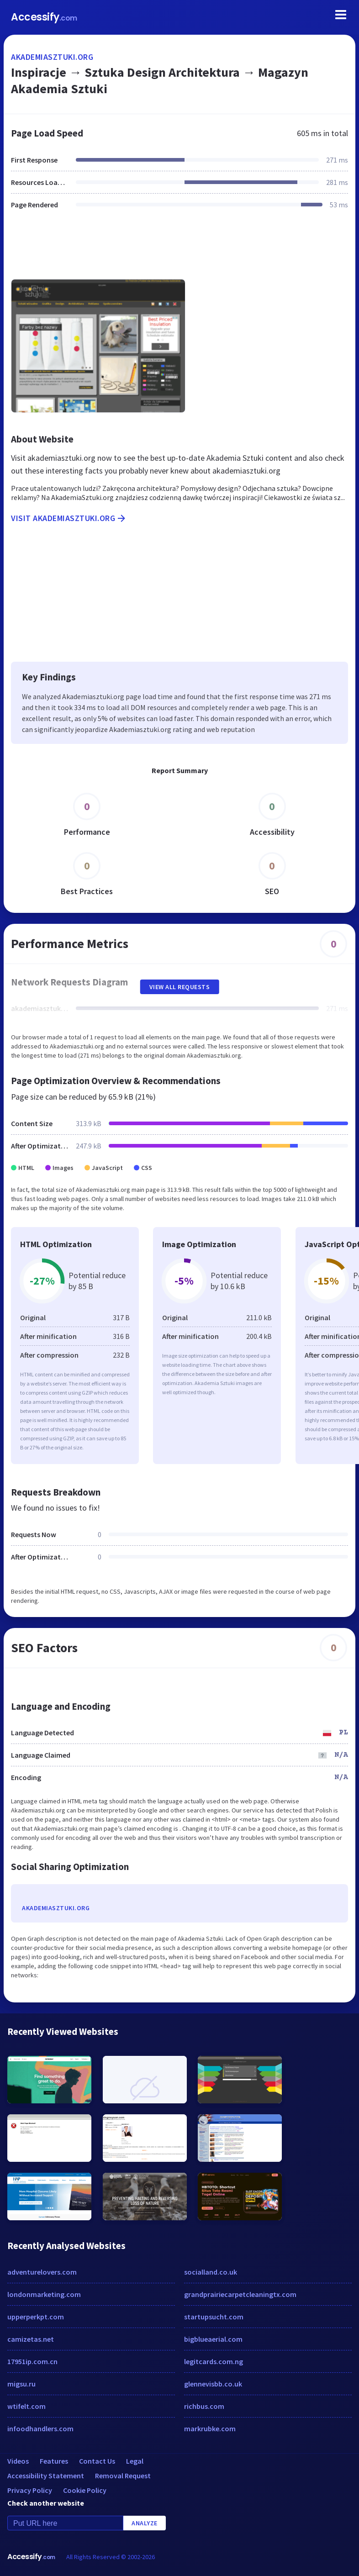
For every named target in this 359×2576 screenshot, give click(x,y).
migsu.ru (21, 2383)
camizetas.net (30, 2339)
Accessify (44, 17)
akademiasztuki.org (52, 57)
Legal (134, 2460)
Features (54, 2460)
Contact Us (97, 2460)
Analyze (145, 2523)
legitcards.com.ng (213, 2361)
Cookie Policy (84, 2490)
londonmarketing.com (44, 2294)
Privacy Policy (29, 2490)
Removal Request (123, 2475)
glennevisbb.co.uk (213, 2383)
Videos (18, 2460)
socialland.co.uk (210, 2271)
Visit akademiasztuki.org (69, 518)
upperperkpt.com (35, 2316)
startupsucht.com (213, 2316)
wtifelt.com (26, 2406)
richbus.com (204, 2406)
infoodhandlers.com (40, 2428)
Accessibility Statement (45, 2475)
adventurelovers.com (42, 2271)
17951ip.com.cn (32, 2361)
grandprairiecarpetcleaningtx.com (240, 2294)
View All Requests (179, 987)
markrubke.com (210, 2428)
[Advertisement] (179, 250)
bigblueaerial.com (213, 2339)
